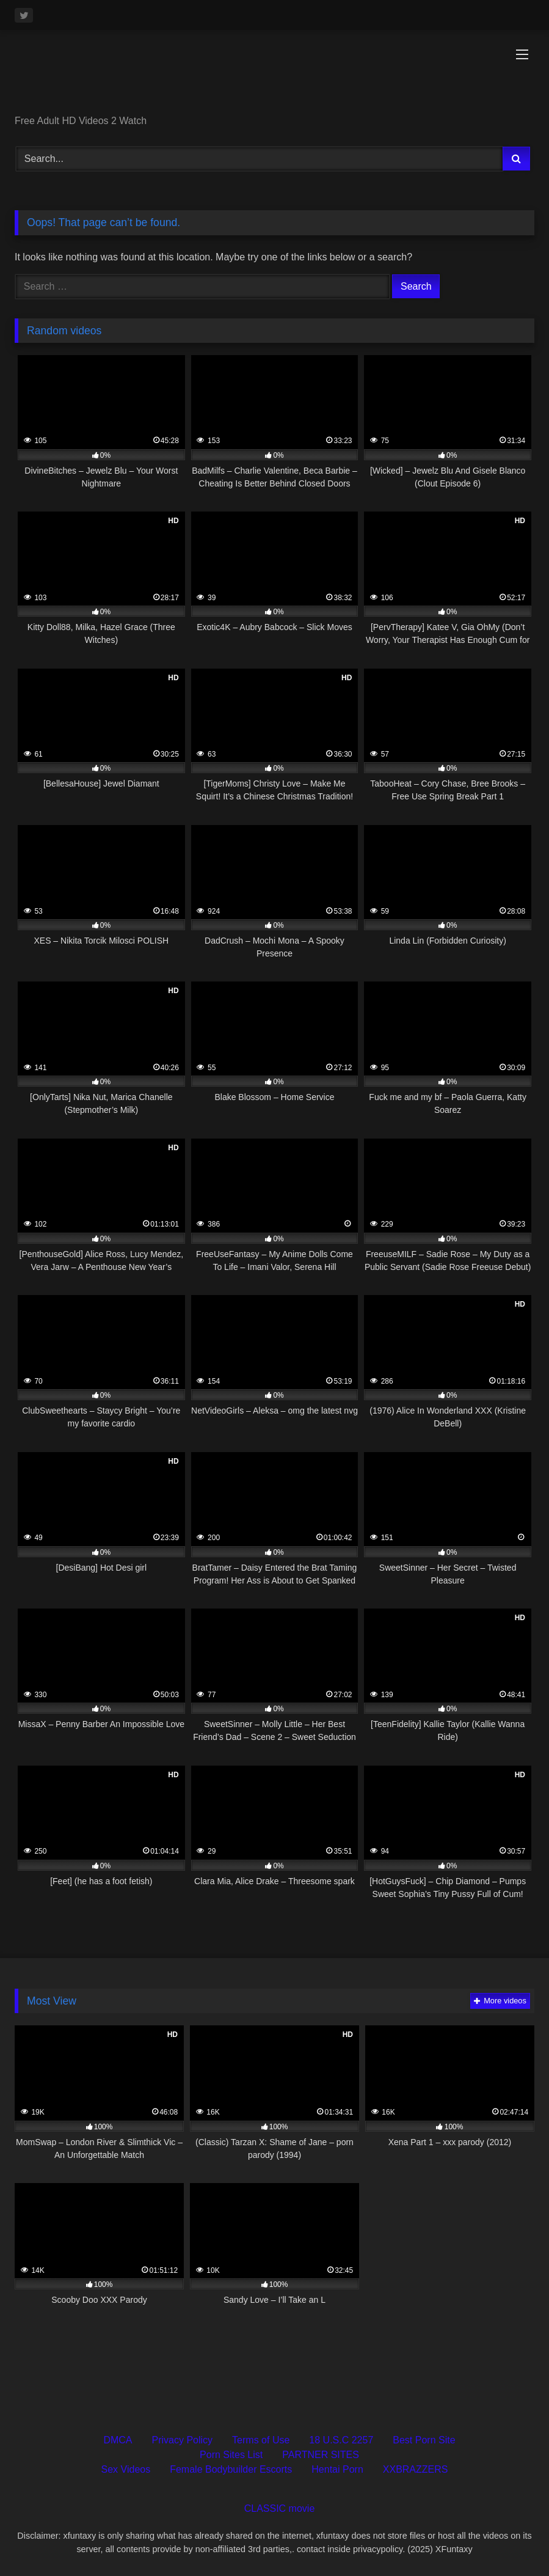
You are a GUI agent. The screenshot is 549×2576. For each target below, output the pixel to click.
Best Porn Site (424, 2440)
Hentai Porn (337, 2469)
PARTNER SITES (320, 2454)
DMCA (117, 2440)
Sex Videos (126, 2469)
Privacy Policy (182, 2440)
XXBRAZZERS (415, 2469)
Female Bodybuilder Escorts (231, 2469)
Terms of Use (260, 2440)
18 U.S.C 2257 (341, 2440)
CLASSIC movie (279, 2508)
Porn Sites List (231, 2454)
